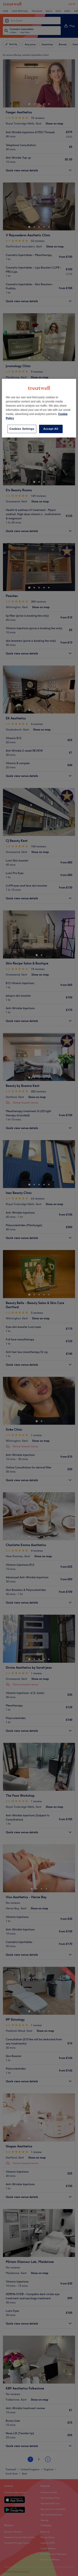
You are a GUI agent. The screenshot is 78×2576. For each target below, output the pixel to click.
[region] (39, 408)
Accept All (50, 428)
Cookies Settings (21, 428)
